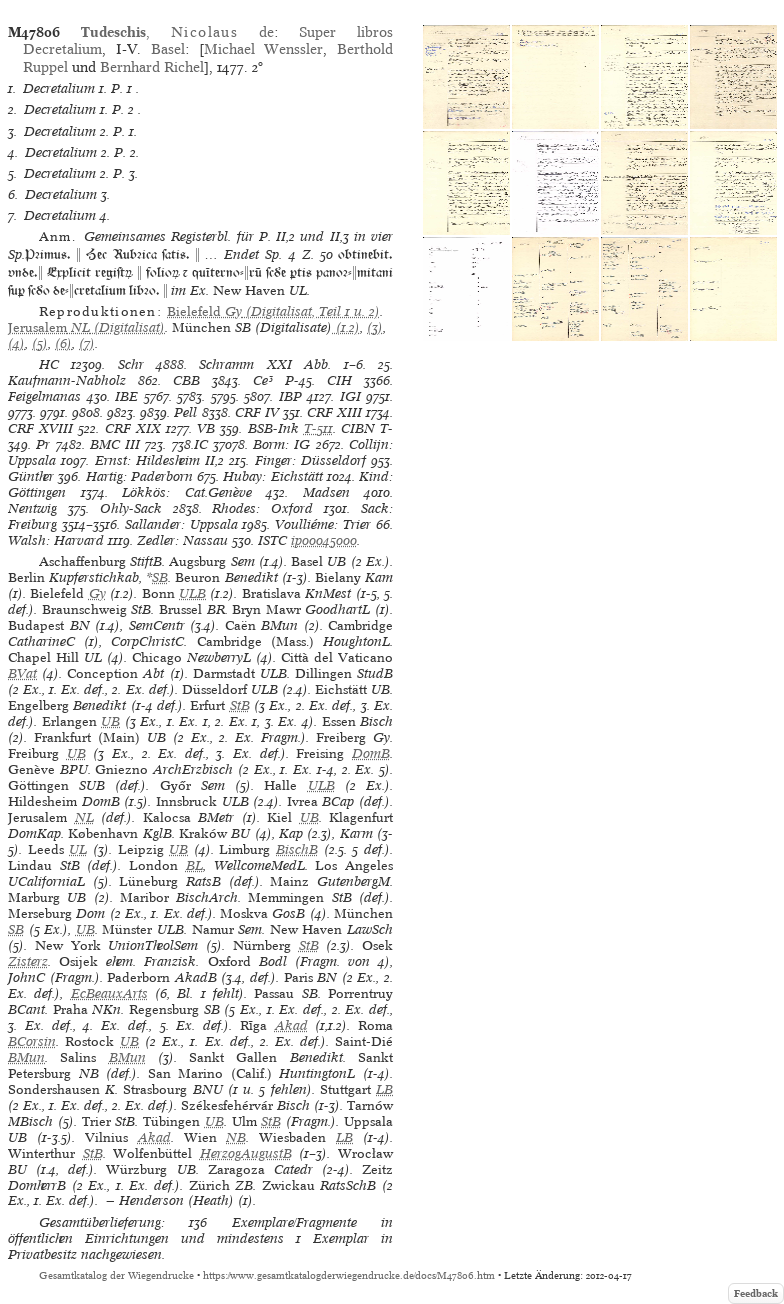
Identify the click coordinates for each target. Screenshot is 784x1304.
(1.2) (346, 327)
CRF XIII (334, 412)
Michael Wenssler (264, 49)
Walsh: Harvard (56, 540)
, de (177, 32)
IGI (350, 396)
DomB (371, 753)
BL (194, 865)
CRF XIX (133, 428)
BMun (26, 1057)
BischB (297, 849)
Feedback (756, 1293)
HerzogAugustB (246, 1153)
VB (206, 428)
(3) (375, 327)
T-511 (318, 428)
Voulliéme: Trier (323, 524)
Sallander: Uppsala (181, 524)
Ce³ (263, 380)
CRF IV (257, 412)
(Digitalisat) (86, 327)
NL (84, 817)
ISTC (272, 540)
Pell (185, 412)
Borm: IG (281, 444)
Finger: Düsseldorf (310, 460)
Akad (291, 1025)
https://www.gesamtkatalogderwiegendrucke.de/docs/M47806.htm (349, 1275)
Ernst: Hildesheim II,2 (160, 460)
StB (240, 705)
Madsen (326, 492)
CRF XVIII (40, 428)
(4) (16, 343)
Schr (131, 364)
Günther (31, 476)
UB (110, 721)
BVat (22, 673)
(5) (40, 343)
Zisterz (28, 961)
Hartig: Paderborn (139, 476)
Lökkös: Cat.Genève (187, 492)
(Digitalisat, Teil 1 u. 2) (273, 311)
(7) (87, 343)
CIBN (358, 428)
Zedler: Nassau (182, 540)
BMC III (115, 444)
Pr (43, 444)
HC (49, 364)
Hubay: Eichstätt (272, 476)
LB (384, 1089)
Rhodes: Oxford (262, 508)
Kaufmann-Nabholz (67, 380)
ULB (192, 593)
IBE (126, 396)
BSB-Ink (273, 428)
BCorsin (32, 1041)
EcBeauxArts (109, 993)
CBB (186, 380)
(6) (63, 343)
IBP (290, 396)
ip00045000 (324, 540)
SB (160, 577)
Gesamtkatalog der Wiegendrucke (116, 1275)
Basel (168, 49)
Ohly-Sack (131, 508)
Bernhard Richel (152, 67)
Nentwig (32, 508)
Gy (97, 593)
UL (78, 849)
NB (236, 1137)
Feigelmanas (44, 396)
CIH (339, 380)
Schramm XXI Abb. (265, 364)
